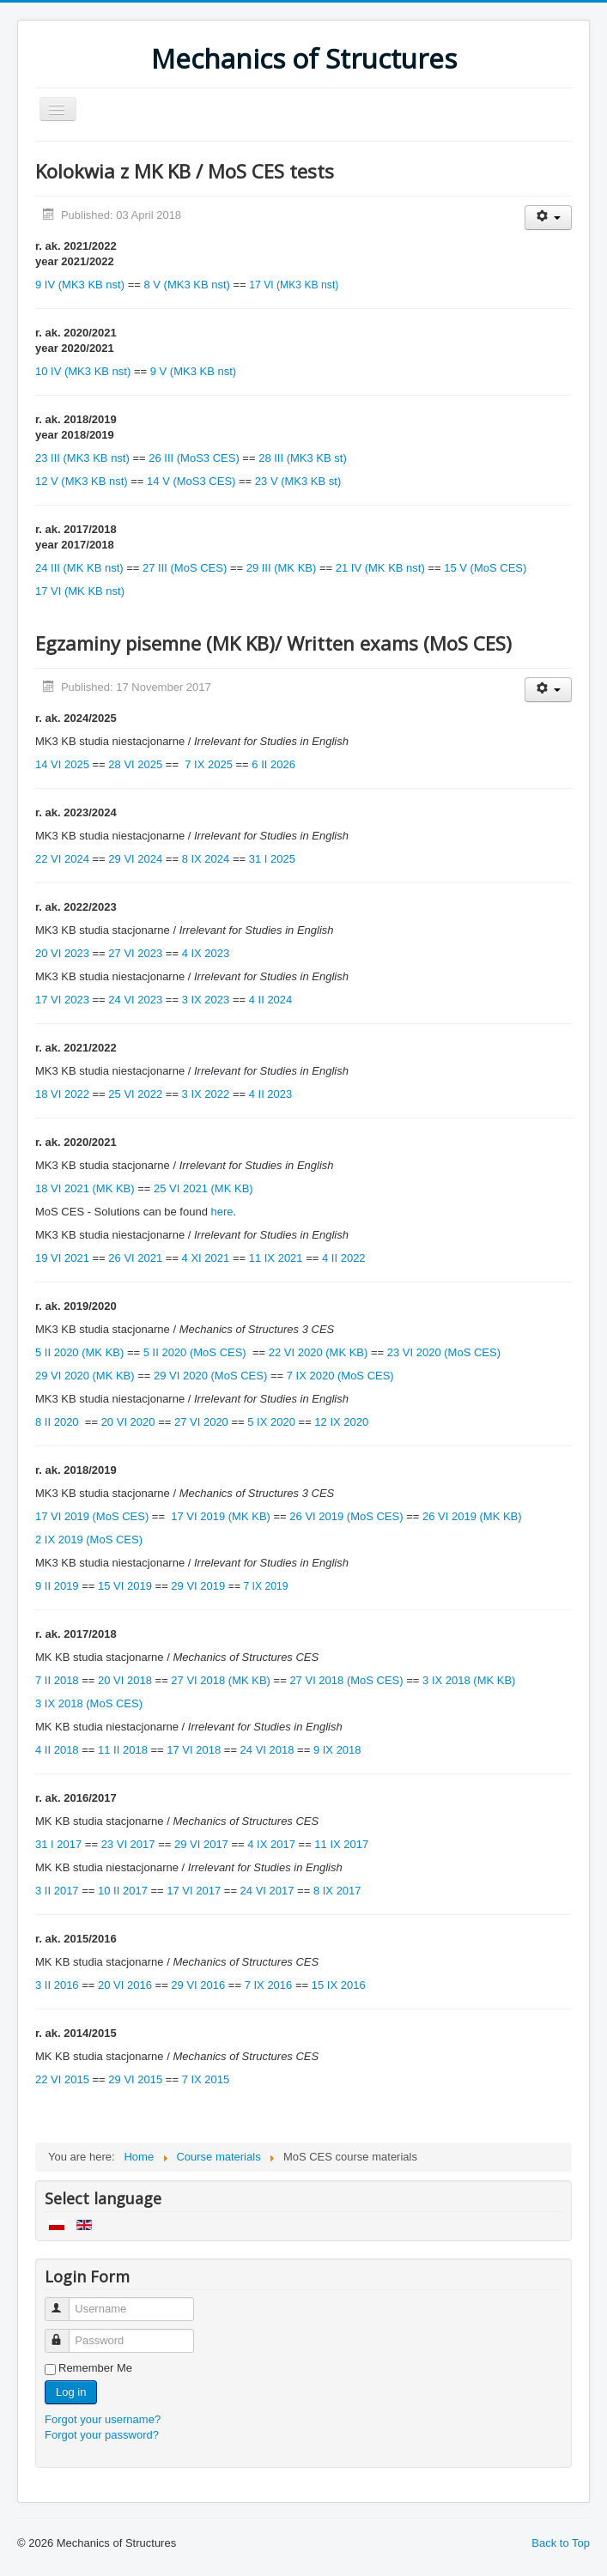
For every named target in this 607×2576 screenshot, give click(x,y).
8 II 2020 (57, 1421)
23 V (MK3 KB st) (298, 481)
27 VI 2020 (201, 1421)
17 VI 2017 (194, 1890)
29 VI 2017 (201, 1844)
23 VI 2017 (128, 1844)
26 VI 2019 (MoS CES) (346, 1516)
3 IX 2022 (206, 1094)
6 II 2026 (273, 764)
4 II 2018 (57, 1749)
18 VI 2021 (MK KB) (85, 1188)
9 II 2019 (57, 1585)
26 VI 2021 (137, 1258)
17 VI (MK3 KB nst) (293, 285)
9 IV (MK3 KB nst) (79, 284)
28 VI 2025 (135, 764)
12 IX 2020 (341, 1421)
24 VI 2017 (267, 1890)
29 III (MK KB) (281, 567)
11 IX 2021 (276, 1258)
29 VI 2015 (135, 2079)
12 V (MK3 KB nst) (81, 481)
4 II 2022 (344, 1258)
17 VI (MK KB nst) (79, 591)
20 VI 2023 (62, 953)
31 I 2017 (58, 1844)
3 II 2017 (57, 1890)
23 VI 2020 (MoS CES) (444, 1352)
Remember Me (95, 2367)
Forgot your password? (102, 2434)
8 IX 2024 (206, 858)
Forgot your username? (103, 2419)
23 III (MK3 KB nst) (82, 458)
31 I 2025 (272, 858)
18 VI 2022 (62, 1094)
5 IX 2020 (271, 1421)
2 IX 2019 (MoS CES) (89, 1539)
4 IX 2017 (271, 1844)
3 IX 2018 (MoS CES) (89, 1703)
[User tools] (548, 217)
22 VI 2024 (62, 858)
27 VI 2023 (135, 953)
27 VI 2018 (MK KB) (220, 1680)
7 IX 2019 (265, 1586)
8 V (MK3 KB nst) (186, 284)
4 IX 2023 (206, 953)
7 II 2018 (57, 1680)
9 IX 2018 (337, 1749)
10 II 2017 (123, 1890)
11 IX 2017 (341, 1844)
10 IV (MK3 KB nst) (83, 371)
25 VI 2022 (137, 1094)
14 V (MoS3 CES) (191, 481)
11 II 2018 (123, 1749)
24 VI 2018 (267, 1749)
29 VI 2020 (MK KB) (85, 1375)
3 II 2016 (57, 1985)
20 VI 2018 (125, 1680)
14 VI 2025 (62, 764)
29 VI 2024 (135, 858)
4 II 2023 (271, 1094)
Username (64, 2301)
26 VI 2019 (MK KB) (472, 1516)
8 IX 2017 (337, 1890)
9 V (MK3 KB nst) (193, 371)
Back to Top (560, 2543)
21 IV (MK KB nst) (380, 567)
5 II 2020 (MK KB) (79, 1352)
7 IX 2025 (209, 764)
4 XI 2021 (206, 1258)
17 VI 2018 (194, 1749)
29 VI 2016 (198, 1985)
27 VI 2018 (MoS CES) (346, 1680)
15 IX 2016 (339, 1985)
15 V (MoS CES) (485, 567)
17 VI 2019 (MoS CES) (92, 1516)
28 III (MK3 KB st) (302, 458)
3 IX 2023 (206, 999)
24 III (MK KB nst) (79, 567)
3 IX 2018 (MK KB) (468, 1680)
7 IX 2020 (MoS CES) (340, 1375)
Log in (71, 2391)
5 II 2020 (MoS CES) (196, 1352)
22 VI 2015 (62, 2079)
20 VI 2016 (125, 1985)
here (222, 1211)
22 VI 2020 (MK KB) (318, 1352)
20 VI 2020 (128, 1421)
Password (64, 2333)
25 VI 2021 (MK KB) (203, 1188)
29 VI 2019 (198, 1585)
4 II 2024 (271, 999)
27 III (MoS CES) (185, 567)
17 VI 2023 (62, 999)
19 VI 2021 (62, 1258)
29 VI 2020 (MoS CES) (210, 1375)
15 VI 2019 (125, 1585)
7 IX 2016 (269, 1985)
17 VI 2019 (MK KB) (220, 1516)
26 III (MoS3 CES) (194, 458)
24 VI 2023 (135, 999)
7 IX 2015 (206, 2079)
